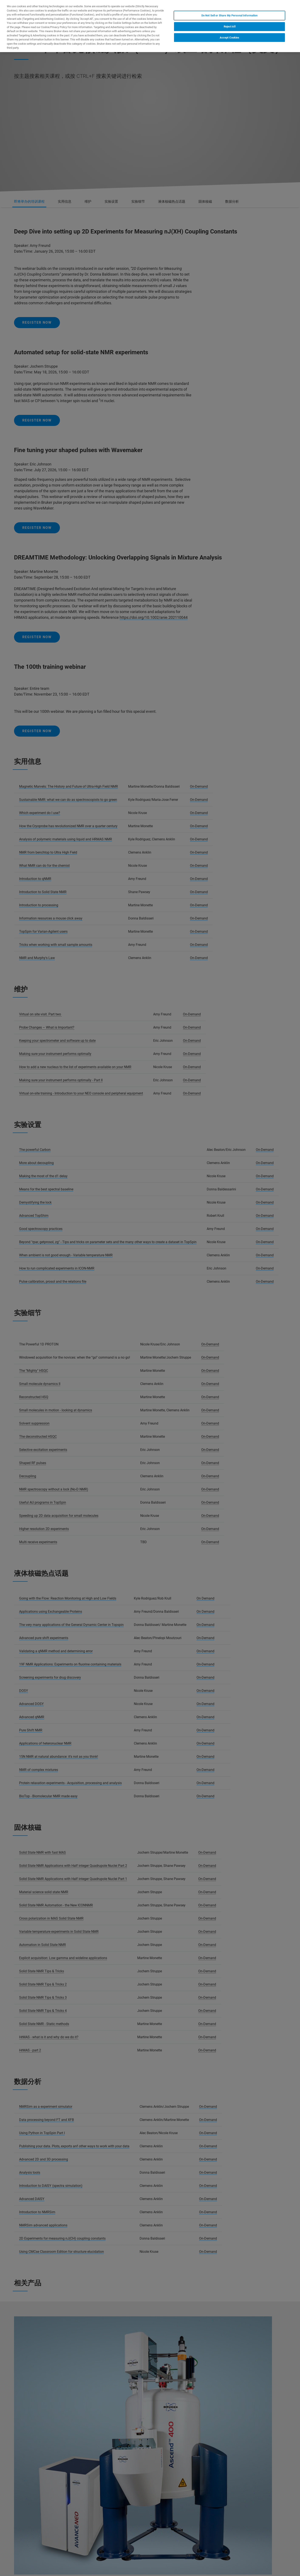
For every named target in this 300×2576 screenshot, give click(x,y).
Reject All (229, 26)
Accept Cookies (229, 37)
